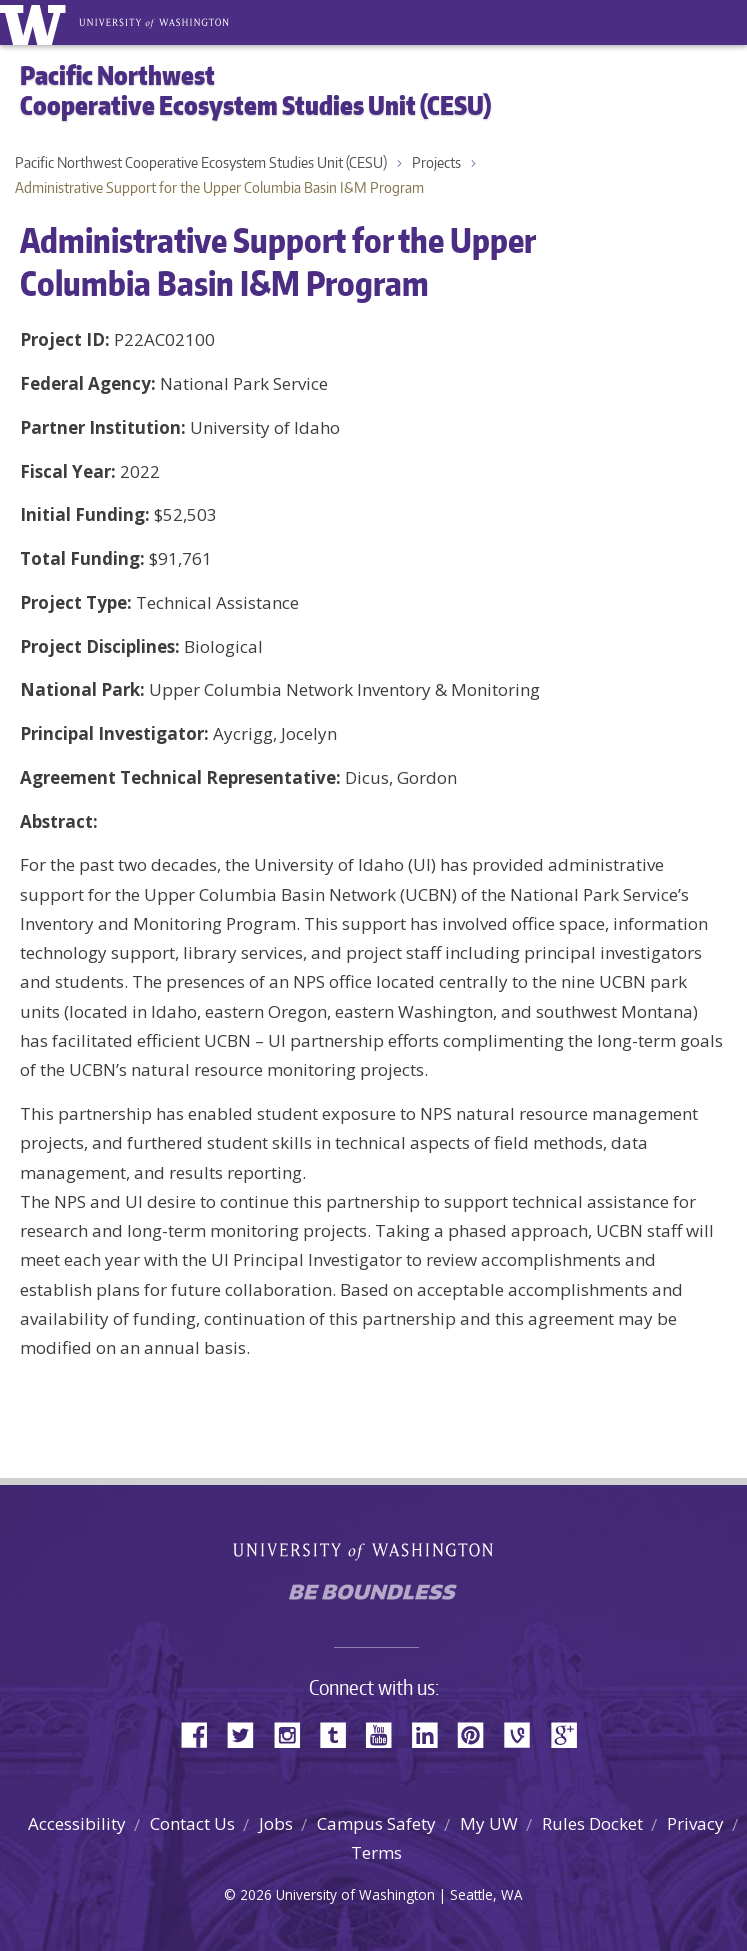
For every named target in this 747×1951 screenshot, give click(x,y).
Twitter (248, 1733)
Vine (524, 1733)
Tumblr (340, 1733)
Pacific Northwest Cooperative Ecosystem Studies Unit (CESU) (201, 162)
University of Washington (36, 22)
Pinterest (478, 1733)
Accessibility (77, 1823)
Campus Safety (376, 1823)
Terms (376, 1852)
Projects (436, 162)
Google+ (570, 1733)
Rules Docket (592, 1823)
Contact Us (192, 1823)
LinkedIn (432, 1733)
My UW (489, 1823)
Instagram (294, 1733)
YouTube (386, 1733)
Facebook (202, 1733)
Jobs (276, 1823)
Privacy (695, 1823)
